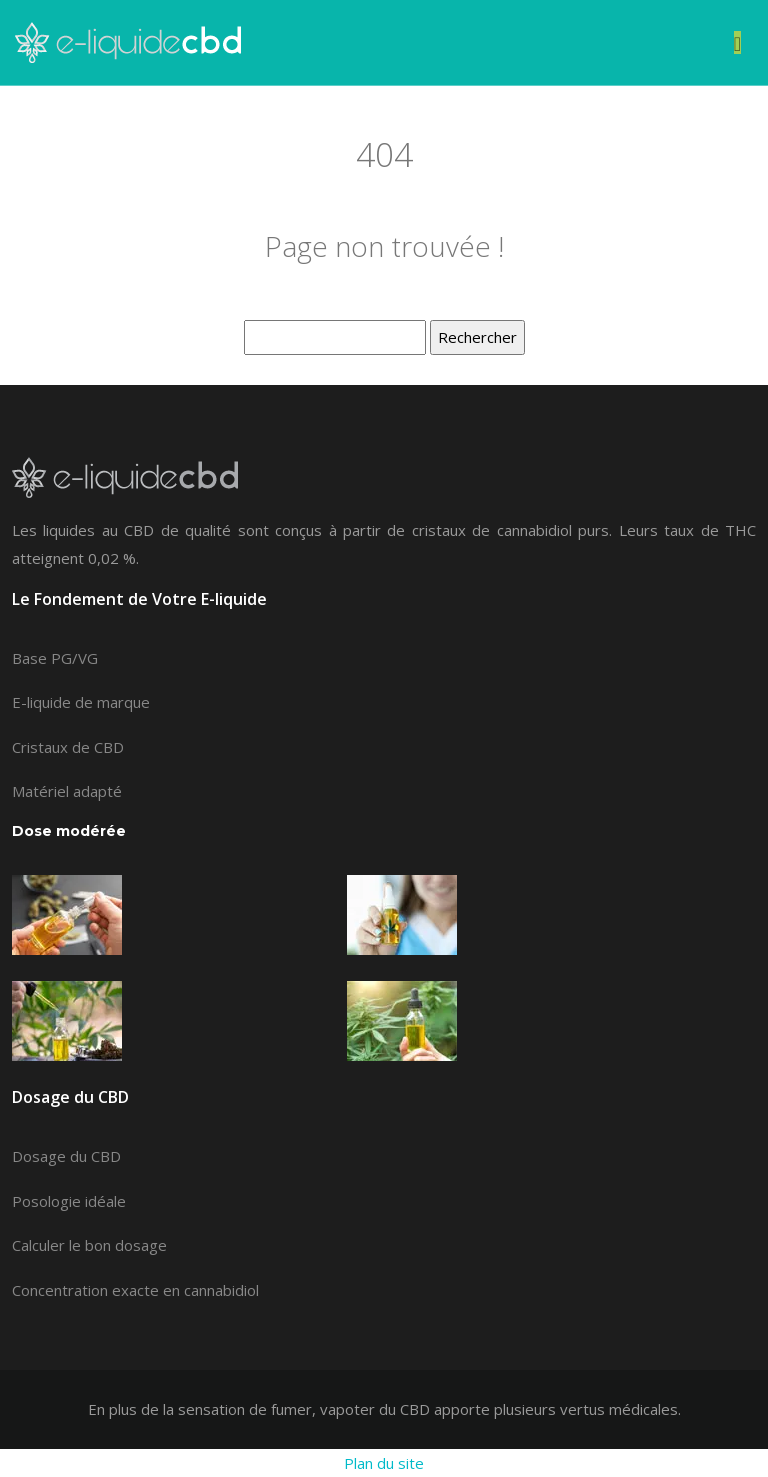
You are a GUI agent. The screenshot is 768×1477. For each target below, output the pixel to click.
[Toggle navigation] (737, 42)
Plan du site (384, 1463)
